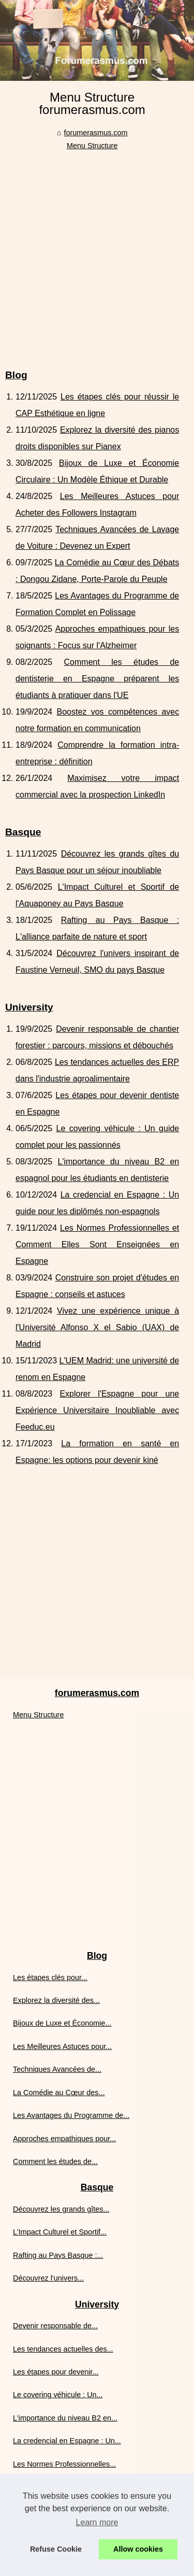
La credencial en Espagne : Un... (67, 2441)
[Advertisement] (97, 254)
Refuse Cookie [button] (56, 2549)
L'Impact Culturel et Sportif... (60, 2232)
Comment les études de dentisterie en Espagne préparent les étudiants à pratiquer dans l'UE (97, 679)
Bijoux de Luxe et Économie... (62, 2023)
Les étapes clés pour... (50, 1977)
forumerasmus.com (95, 133)
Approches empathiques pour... (64, 2138)
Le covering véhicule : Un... (58, 2394)
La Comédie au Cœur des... (59, 2092)
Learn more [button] (97, 2522)
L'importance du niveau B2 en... (65, 2418)
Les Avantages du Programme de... (71, 2115)
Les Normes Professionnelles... (64, 2464)
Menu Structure (92, 145)
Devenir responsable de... (55, 2326)
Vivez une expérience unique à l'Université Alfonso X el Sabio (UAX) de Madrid (97, 1327)
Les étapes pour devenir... (56, 2372)
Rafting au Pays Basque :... (58, 2255)
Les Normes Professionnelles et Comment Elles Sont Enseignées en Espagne (97, 1244)
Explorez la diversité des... (56, 2000)
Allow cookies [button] (138, 2549)
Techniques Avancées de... (57, 2069)
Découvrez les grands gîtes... (61, 2209)
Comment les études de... (55, 2161)
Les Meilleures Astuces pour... (62, 2046)
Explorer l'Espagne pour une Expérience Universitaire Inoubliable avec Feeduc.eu (97, 1410)
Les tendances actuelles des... (63, 2349)
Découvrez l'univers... (48, 2278)
